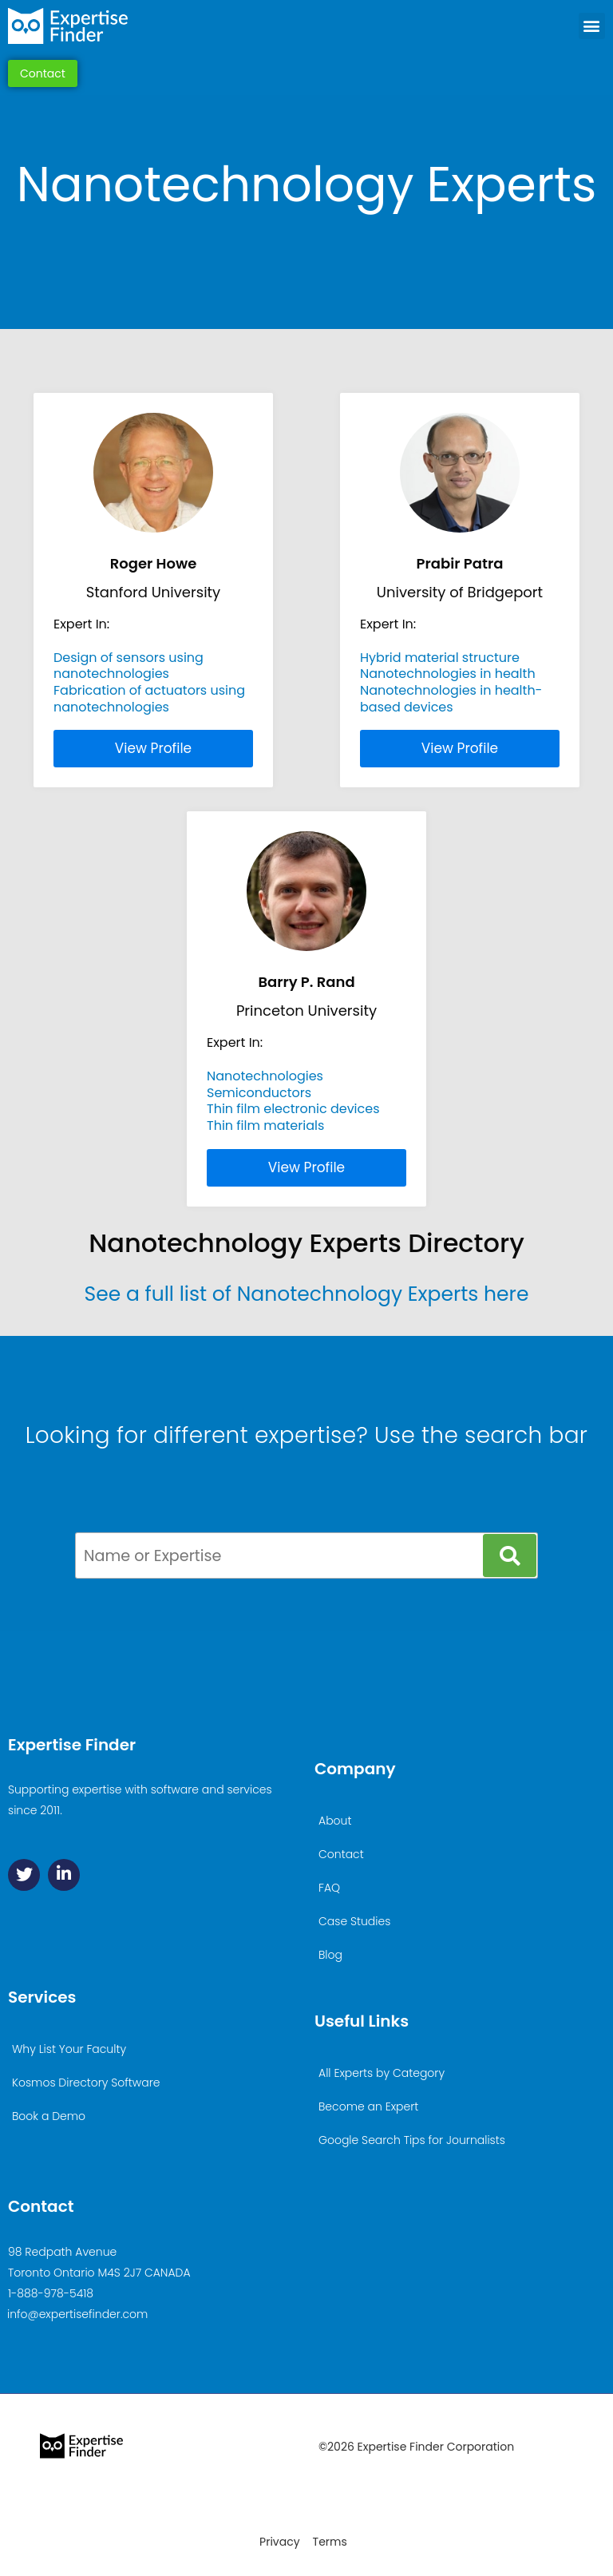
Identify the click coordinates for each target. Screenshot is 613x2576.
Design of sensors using (128, 657)
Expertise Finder (72, 1745)
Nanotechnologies (265, 1076)
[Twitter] (24, 1875)
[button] (592, 26)
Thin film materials (265, 1125)
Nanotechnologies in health (448, 673)
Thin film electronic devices (293, 1109)
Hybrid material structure (440, 657)
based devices (406, 707)
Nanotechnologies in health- (451, 690)
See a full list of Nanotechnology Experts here (307, 1294)
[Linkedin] (64, 1875)
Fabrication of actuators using (149, 690)
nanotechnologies (111, 673)
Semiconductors (259, 1093)
